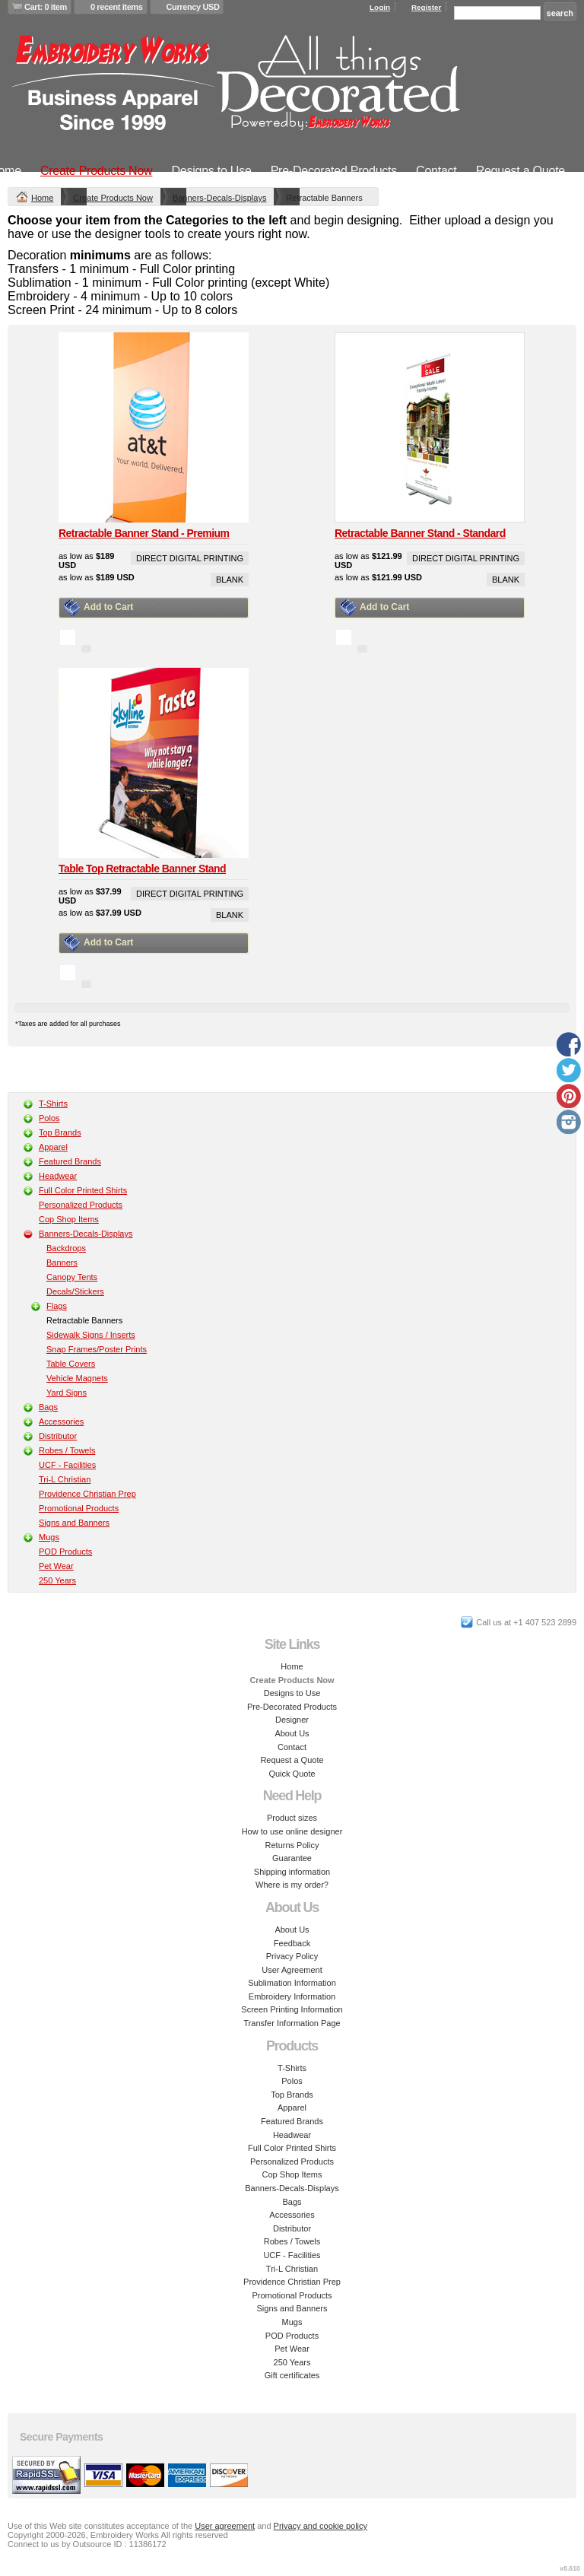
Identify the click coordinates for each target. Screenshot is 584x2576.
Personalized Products (80, 1204)
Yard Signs (66, 1392)
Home (42, 197)
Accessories (61, 1421)
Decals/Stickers (75, 1291)
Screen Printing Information (291, 2009)
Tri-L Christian (64, 1479)
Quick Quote (291, 1773)
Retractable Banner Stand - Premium (144, 533)
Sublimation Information (292, 1982)
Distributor (58, 1435)
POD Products (65, 1551)
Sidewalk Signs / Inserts (90, 1334)
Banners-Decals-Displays (220, 197)
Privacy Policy (292, 1956)
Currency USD (193, 6)
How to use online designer (292, 1831)
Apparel (53, 1146)
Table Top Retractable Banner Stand (142, 868)
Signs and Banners (74, 1522)
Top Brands (60, 1132)
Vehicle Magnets (77, 1378)
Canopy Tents (71, 1277)
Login (380, 7)
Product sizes (292, 1817)
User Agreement (292, 1969)
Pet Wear (56, 1566)
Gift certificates (292, 2375)
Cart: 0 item (45, 6)
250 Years (57, 1580)
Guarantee (292, 1858)
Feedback (292, 1943)
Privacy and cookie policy (321, 2525)
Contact (436, 170)
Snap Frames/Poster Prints (96, 1349)
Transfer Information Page (291, 2023)
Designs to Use (211, 170)
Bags (48, 1407)
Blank (229, 579)
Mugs (49, 1537)
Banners (62, 1262)
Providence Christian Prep (87, 1493)
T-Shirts (53, 1103)
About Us (292, 1733)
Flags (56, 1305)
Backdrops (66, 1248)
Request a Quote (520, 170)
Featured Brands (70, 1161)
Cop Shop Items (69, 1219)
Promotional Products (79, 1508)
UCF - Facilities (67, 1464)
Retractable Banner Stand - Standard (420, 533)
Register (426, 7)
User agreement (225, 2525)
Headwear (58, 1175)
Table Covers (70, 1363)
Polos (49, 1118)
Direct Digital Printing (189, 558)
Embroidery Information (292, 1996)
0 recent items (116, 6)
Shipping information (292, 1871)
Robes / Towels (67, 1450)
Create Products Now (96, 170)
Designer (292, 1719)
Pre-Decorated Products (334, 170)
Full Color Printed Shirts (83, 1190)
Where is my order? (292, 1884)
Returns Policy (292, 1845)
